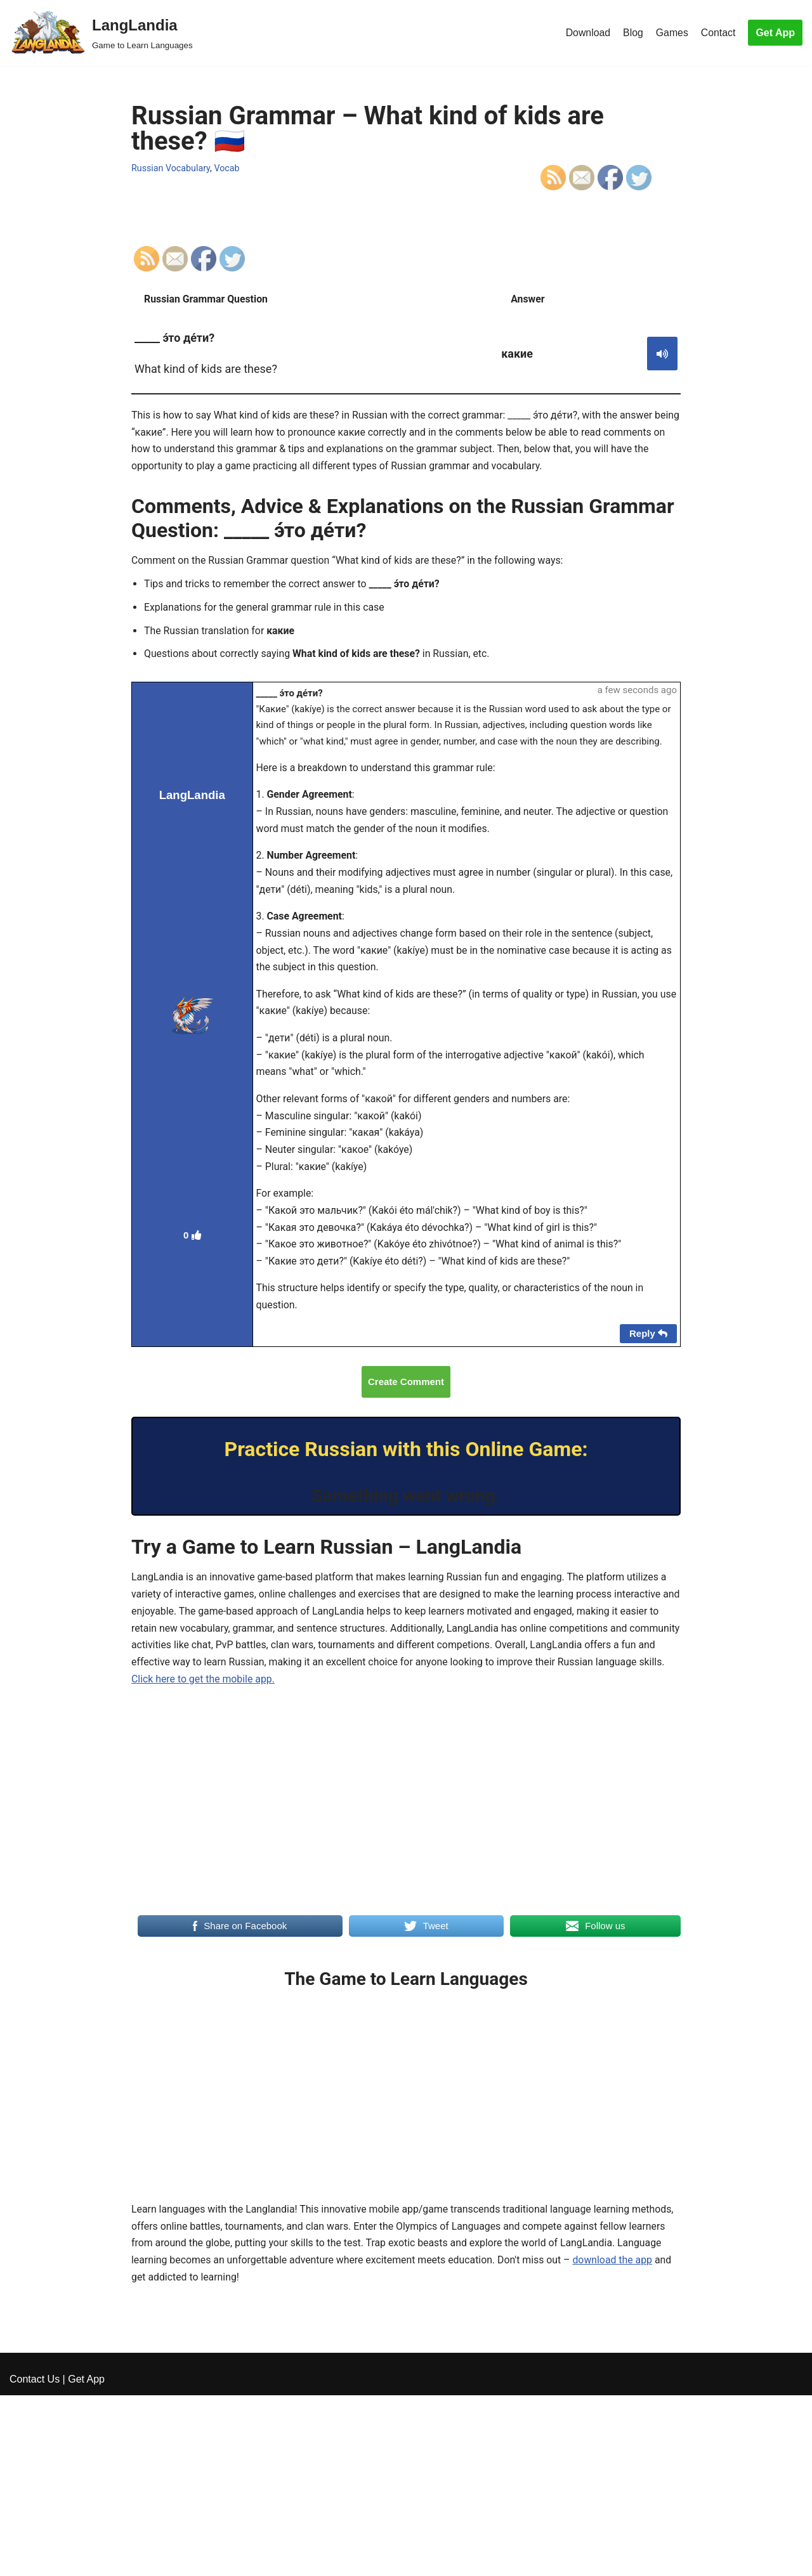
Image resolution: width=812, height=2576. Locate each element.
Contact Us (35, 2559)
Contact (717, 32)
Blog (632, 32)
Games (671, 32)
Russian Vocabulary (171, 167)
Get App (775, 32)
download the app (617, 2279)
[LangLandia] (101, 32)
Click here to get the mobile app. (231, 1696)
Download (586, 32)
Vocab (228, 167)
